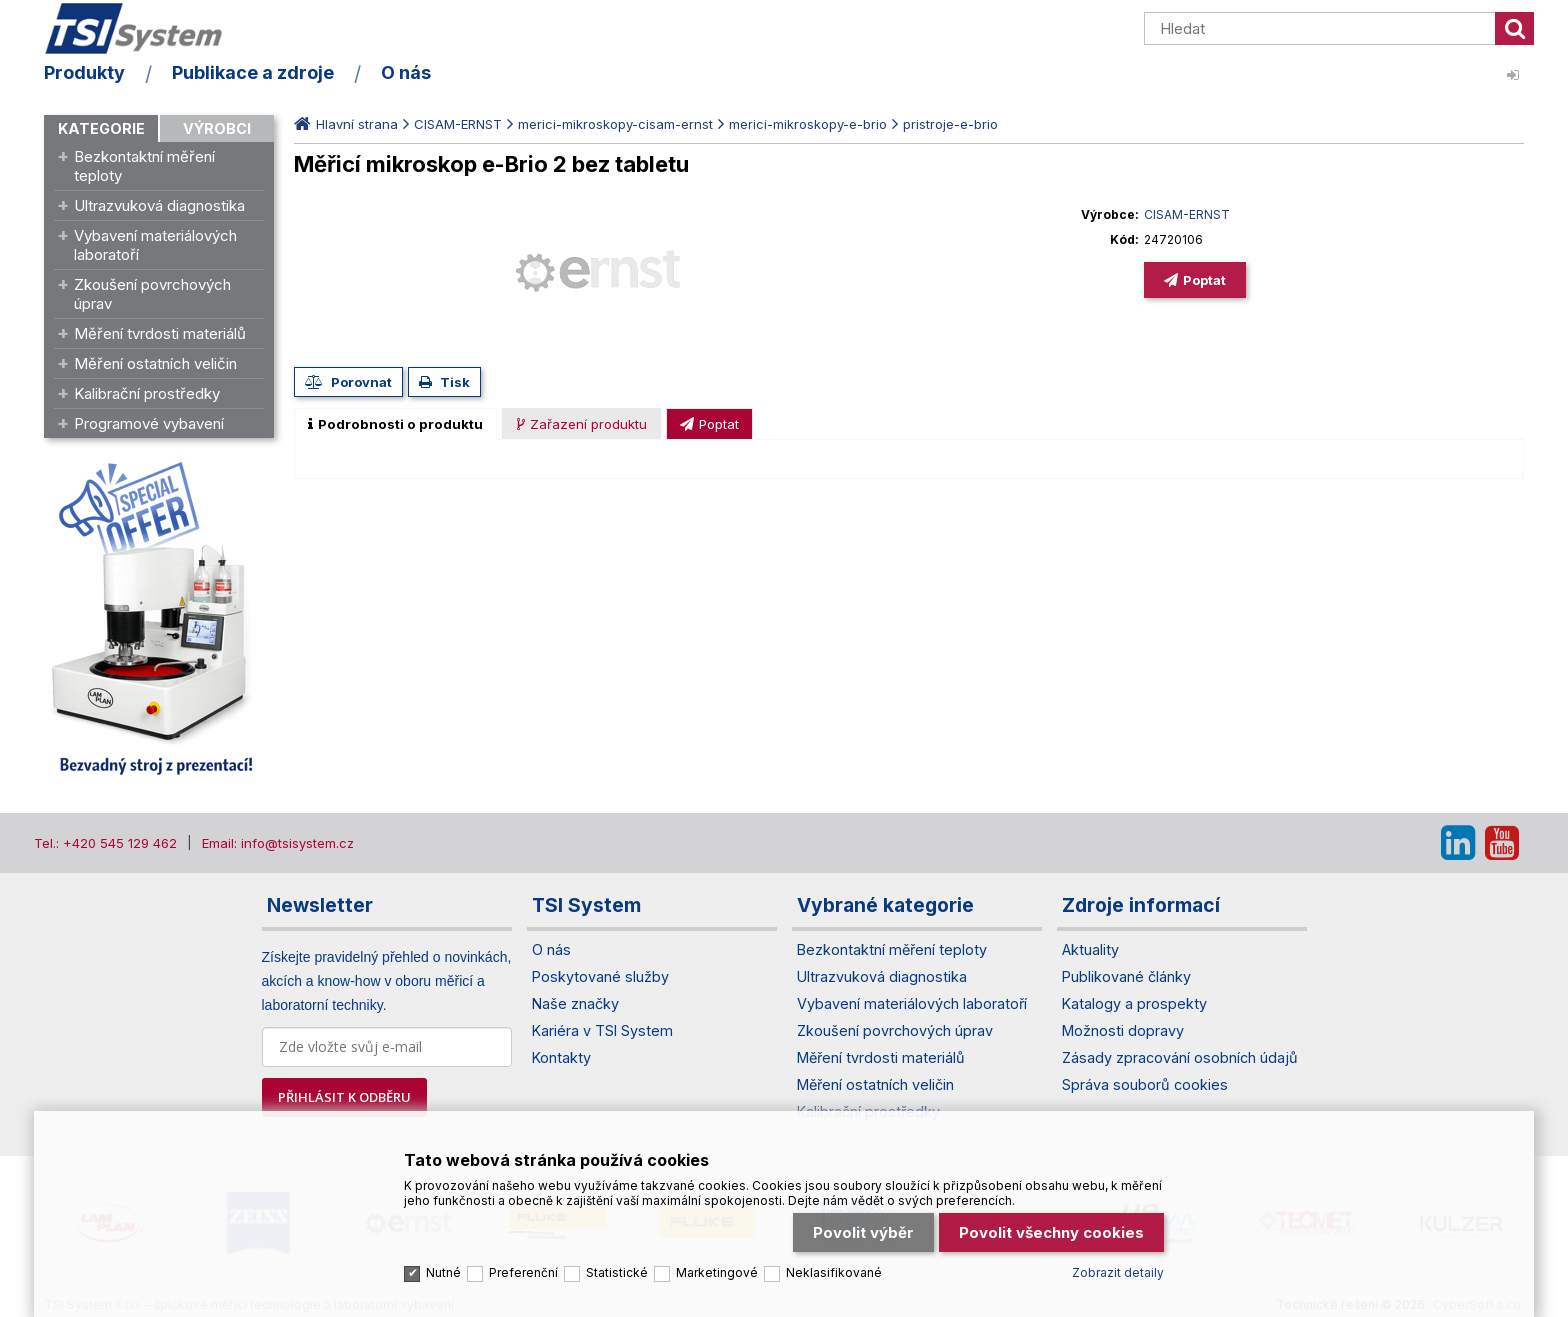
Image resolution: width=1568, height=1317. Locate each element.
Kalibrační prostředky (147, 393)
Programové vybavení (149, 423)
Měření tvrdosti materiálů (160, 333)
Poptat (1204, 280)
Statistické (617, 1265)
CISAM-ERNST (458, 124)
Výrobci (217, 128)
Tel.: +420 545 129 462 (105, 843)
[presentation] (395, 424)
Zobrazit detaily (1118, 1265)
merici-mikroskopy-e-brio (808, 124)
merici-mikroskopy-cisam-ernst (615, 124)
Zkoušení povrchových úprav (152, 294)
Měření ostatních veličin (155, 363)
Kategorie (101, 128)
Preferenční (523, 1265)
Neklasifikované (834, 1265)
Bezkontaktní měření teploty (144, 166)
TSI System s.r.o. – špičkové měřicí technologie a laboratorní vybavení (159, 33)
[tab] (395, 424)
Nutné (443, 1265)
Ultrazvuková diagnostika (159, 205)
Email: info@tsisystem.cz (278, 843)
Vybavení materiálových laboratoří (155, 245)
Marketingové (717, 1265)
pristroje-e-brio (950, 124)
